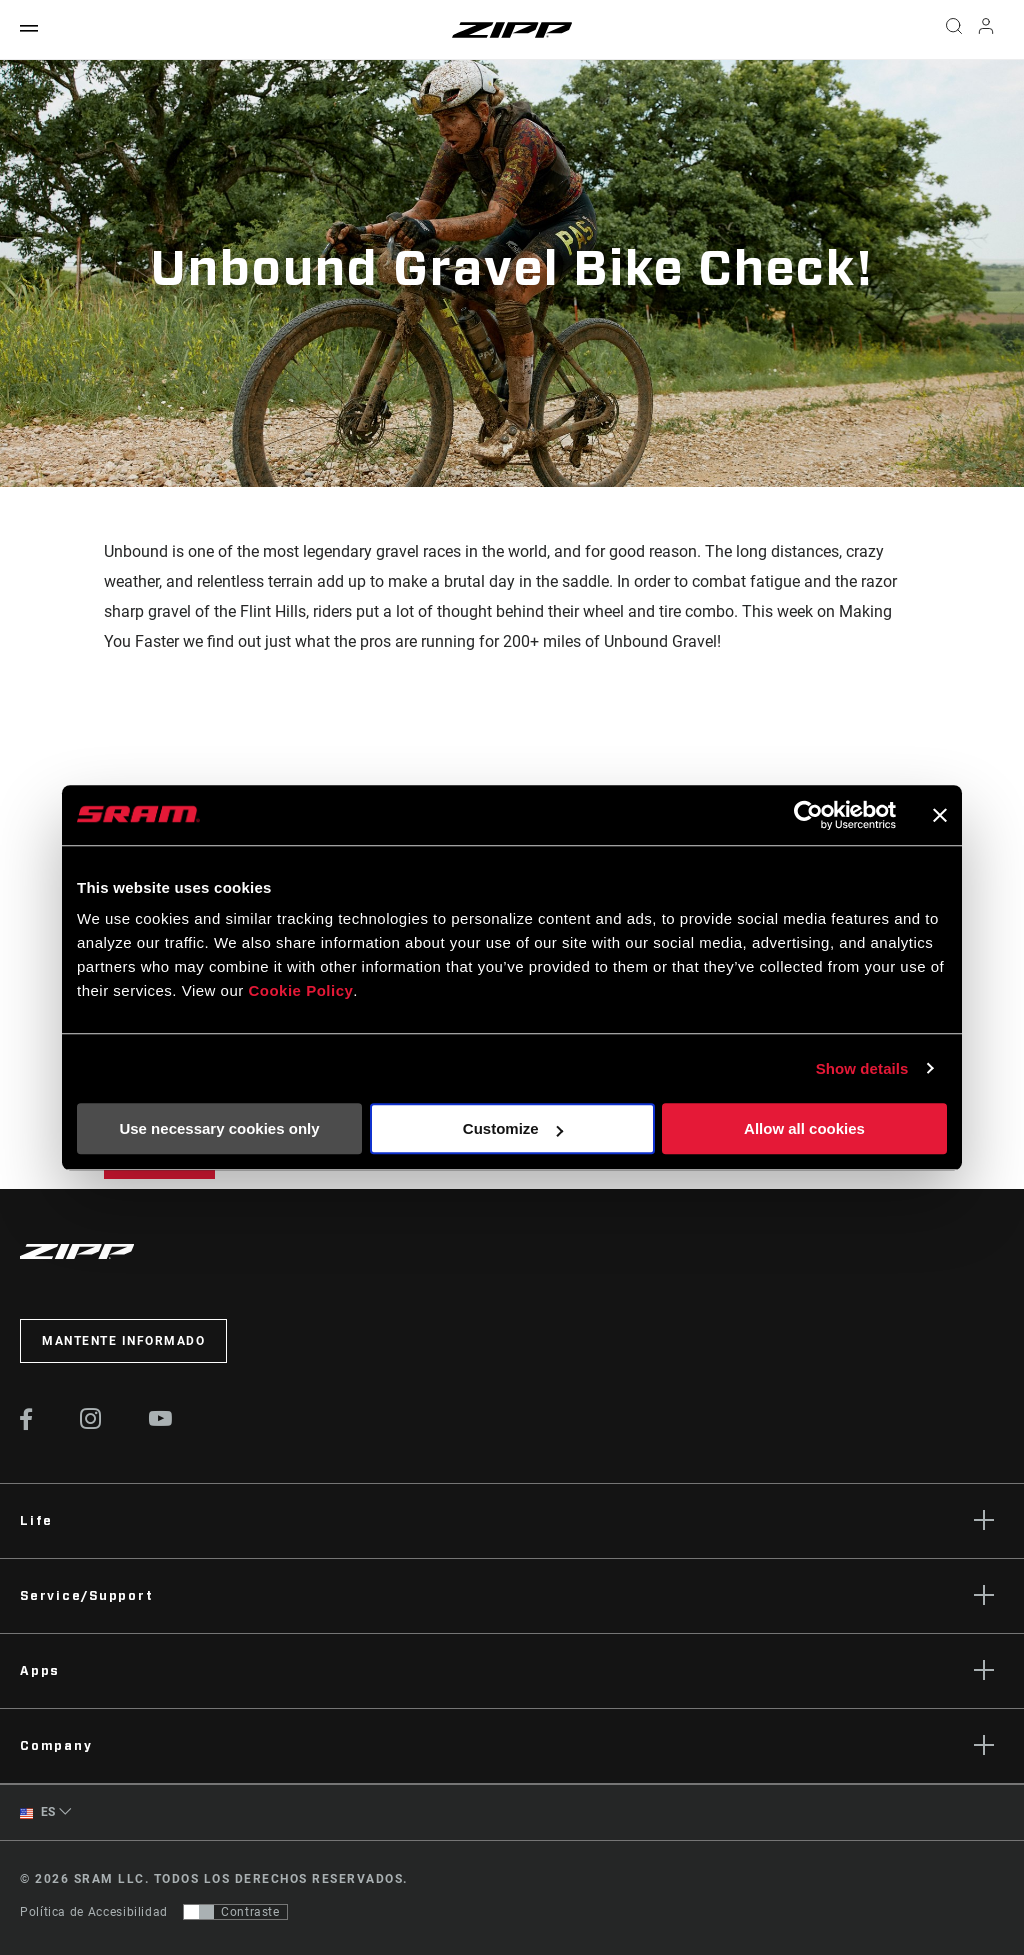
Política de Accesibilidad (94, 1912)
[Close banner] (940, 815)
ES (38, 1812)
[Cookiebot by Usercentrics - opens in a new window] (808, 815)
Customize (513, 1128)
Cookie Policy (300, 990)
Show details (862, 1068)
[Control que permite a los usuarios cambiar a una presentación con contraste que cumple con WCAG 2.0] (235, 1912)
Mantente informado (123, 1341)
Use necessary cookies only (219, 1128)
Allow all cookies (804, 1128)
